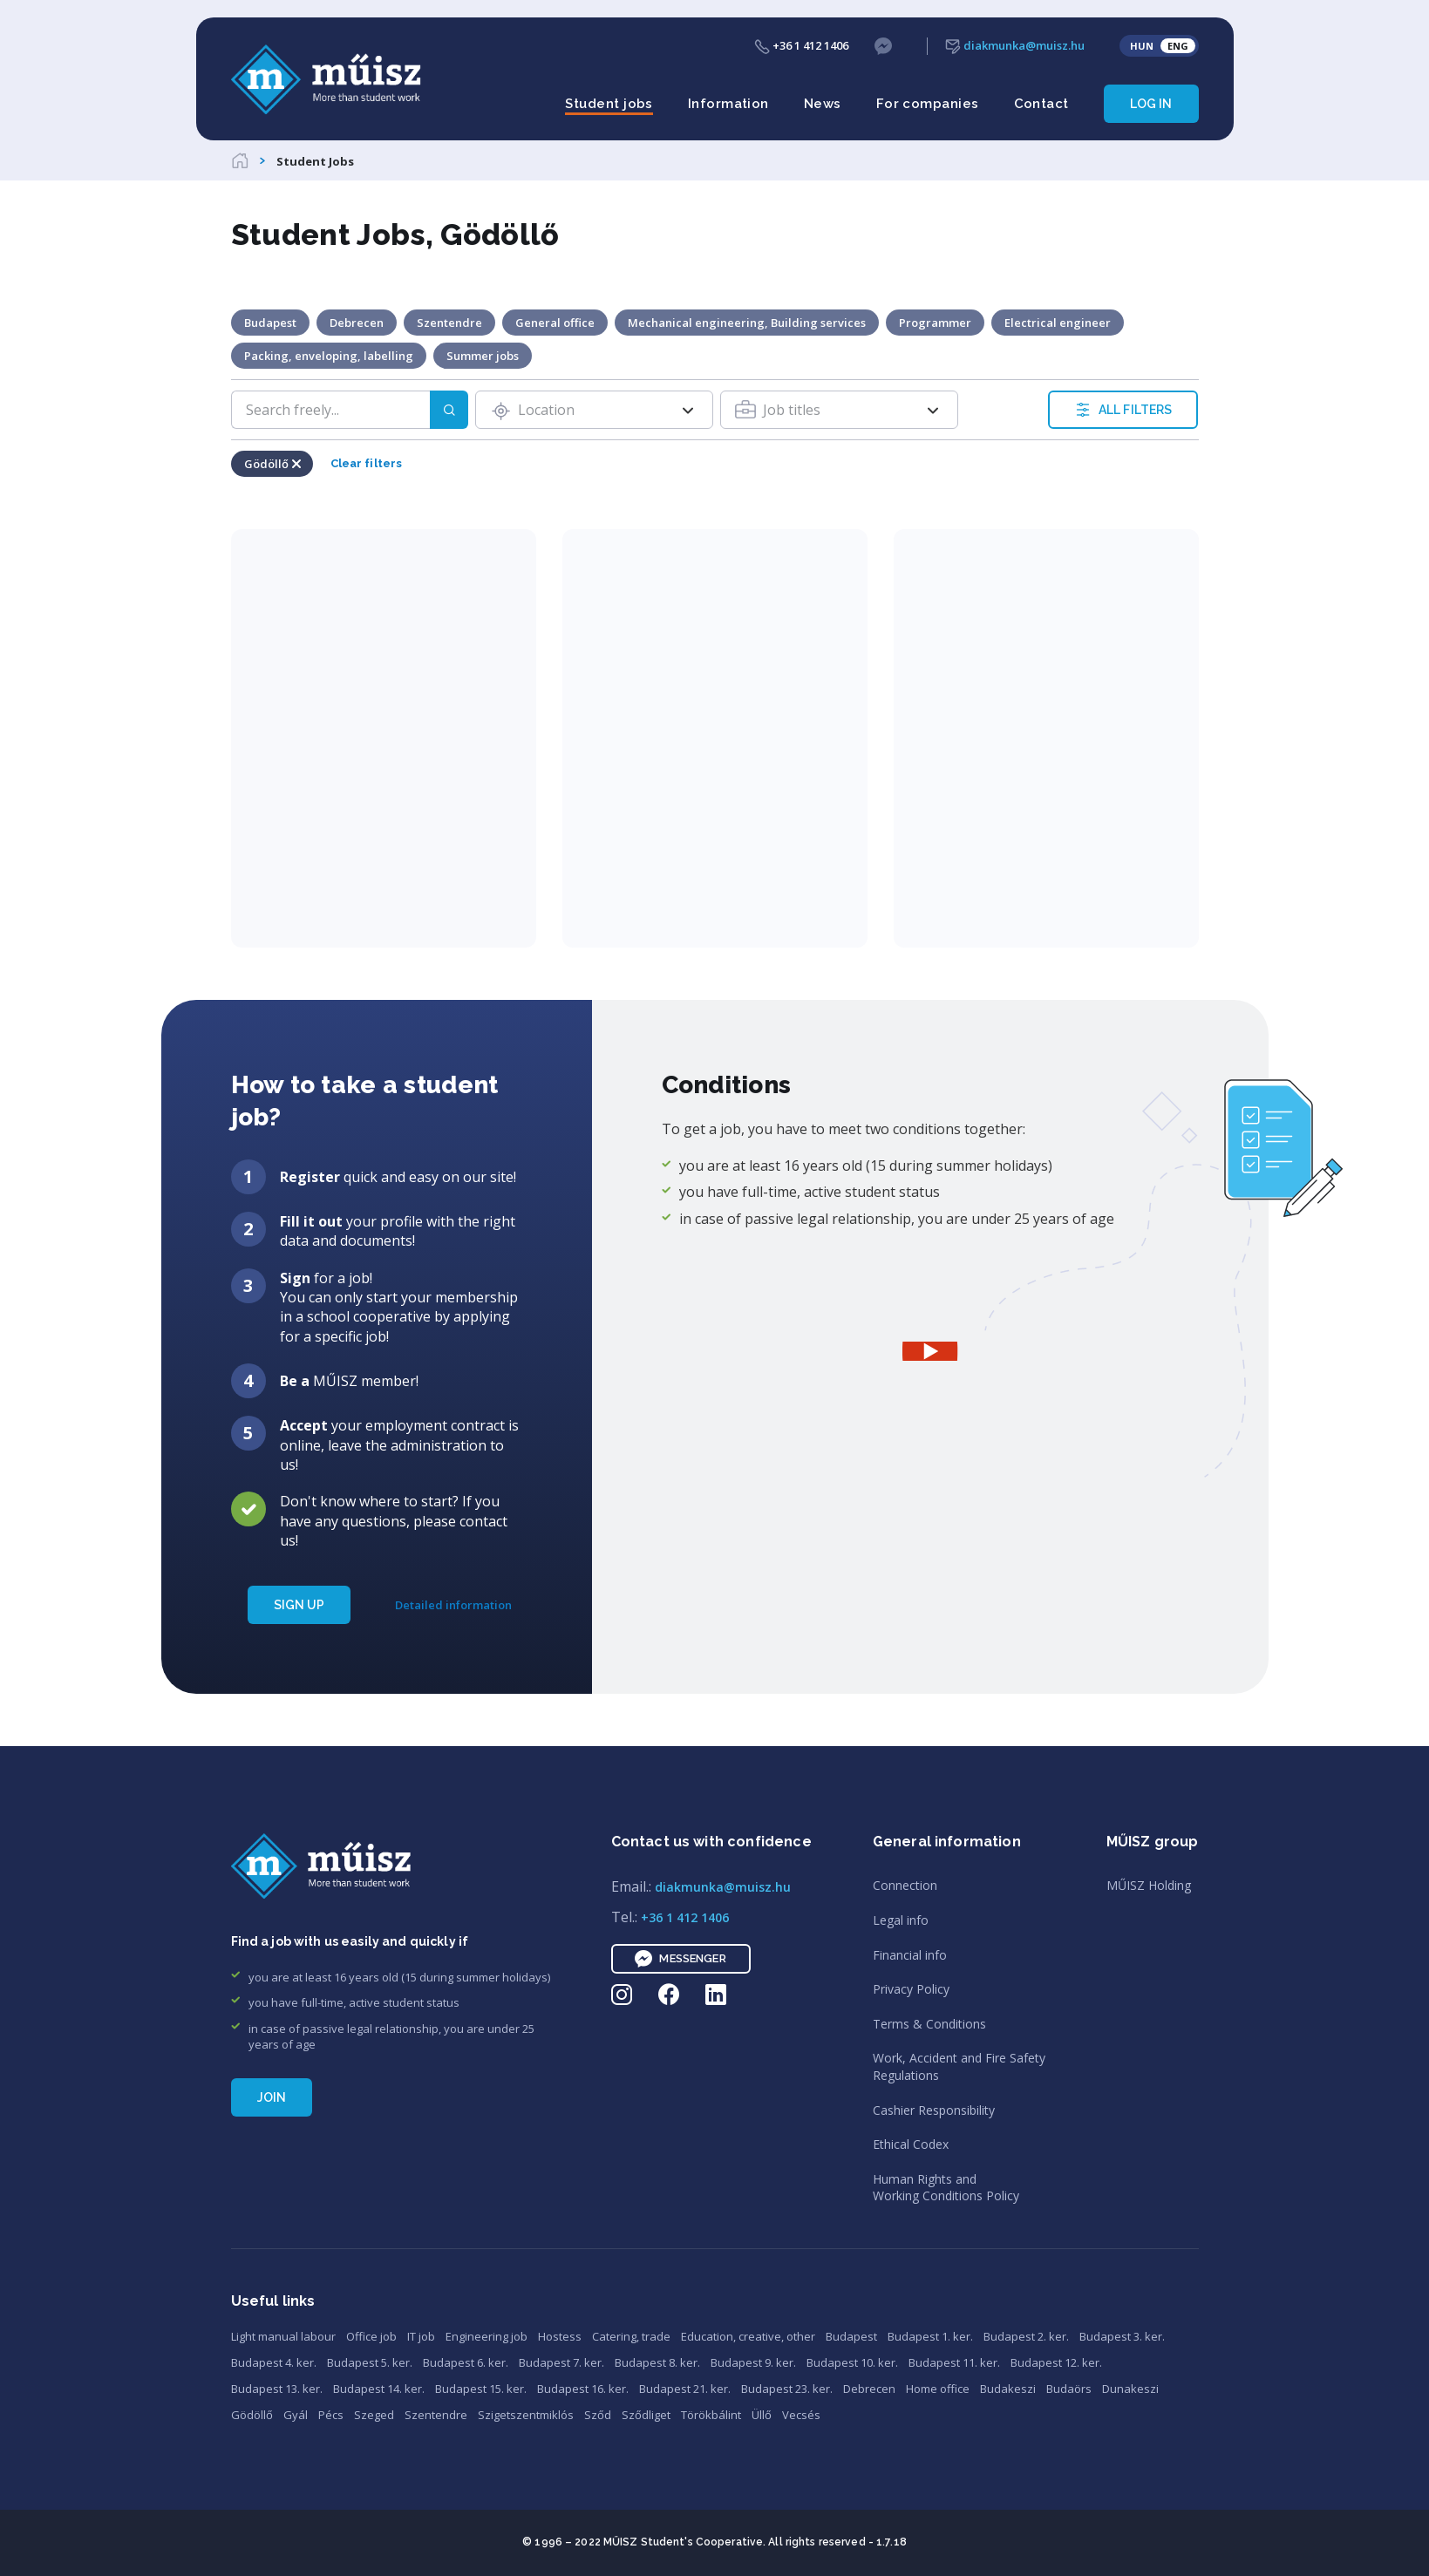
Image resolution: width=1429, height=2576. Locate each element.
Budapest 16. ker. (583, 2388)
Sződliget (646, 2415)
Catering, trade (631, 2336)
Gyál (295, 2415)
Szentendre (436, 2415)
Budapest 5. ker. (369, 2362)
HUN (1141, 45)
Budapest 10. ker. (852, 2362)
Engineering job (486, 2336)
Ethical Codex (911, 2144)
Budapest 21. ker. (685, 2388)
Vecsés (801, 2415)
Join (272, 2097)
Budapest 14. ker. (379, 2388)
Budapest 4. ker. (273, 2362)
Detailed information (453, 1605)
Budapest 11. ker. (954, 2362)
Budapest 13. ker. (277, 2388)
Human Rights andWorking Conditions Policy (946, 2188)
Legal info (901, 1920)
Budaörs (1069, 2388)
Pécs (331, 2415)
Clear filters (366, 463)
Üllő (762, 2415)
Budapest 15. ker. (481, 2388)
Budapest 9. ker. (753, 2362)
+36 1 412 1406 (801, 45)
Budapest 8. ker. (657, 2362)
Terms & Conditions (929, 2023)
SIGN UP (299, 1605)
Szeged (374, 2415)
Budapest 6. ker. (465, 2362)
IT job (421, 2336)
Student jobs (608, 104)
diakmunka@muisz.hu (1015, 45)
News (822, 104)
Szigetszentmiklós (526, 2415)
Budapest (851, 2336)
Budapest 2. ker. (1026, 2336)
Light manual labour (283, 2336)
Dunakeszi (1130, 2388)
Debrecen (869, 2388)
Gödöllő (252, 2415)
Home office (938, 2388)
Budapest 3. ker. (1122, 2336)
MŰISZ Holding (1148, 1885)
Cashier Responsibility (934, 2110)
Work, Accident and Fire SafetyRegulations (959, 2066)
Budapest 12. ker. (1056, 2362)
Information (728, 104)
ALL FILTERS (1123, 409)
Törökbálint (711, 2415)
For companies (927, 104)
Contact (1041, 104)
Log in (1151, 104)
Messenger (680, 1959)
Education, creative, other (748, 2336)
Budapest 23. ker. (787, 2388)
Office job (371, 2336)
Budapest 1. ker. (930, 2336)
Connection (905, 1885)
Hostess (560, 2336)
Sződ (597, 2415)
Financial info (910, 1955)
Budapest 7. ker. (561, 2362)
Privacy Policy (911, 1989)
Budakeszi (1008, 2388)
